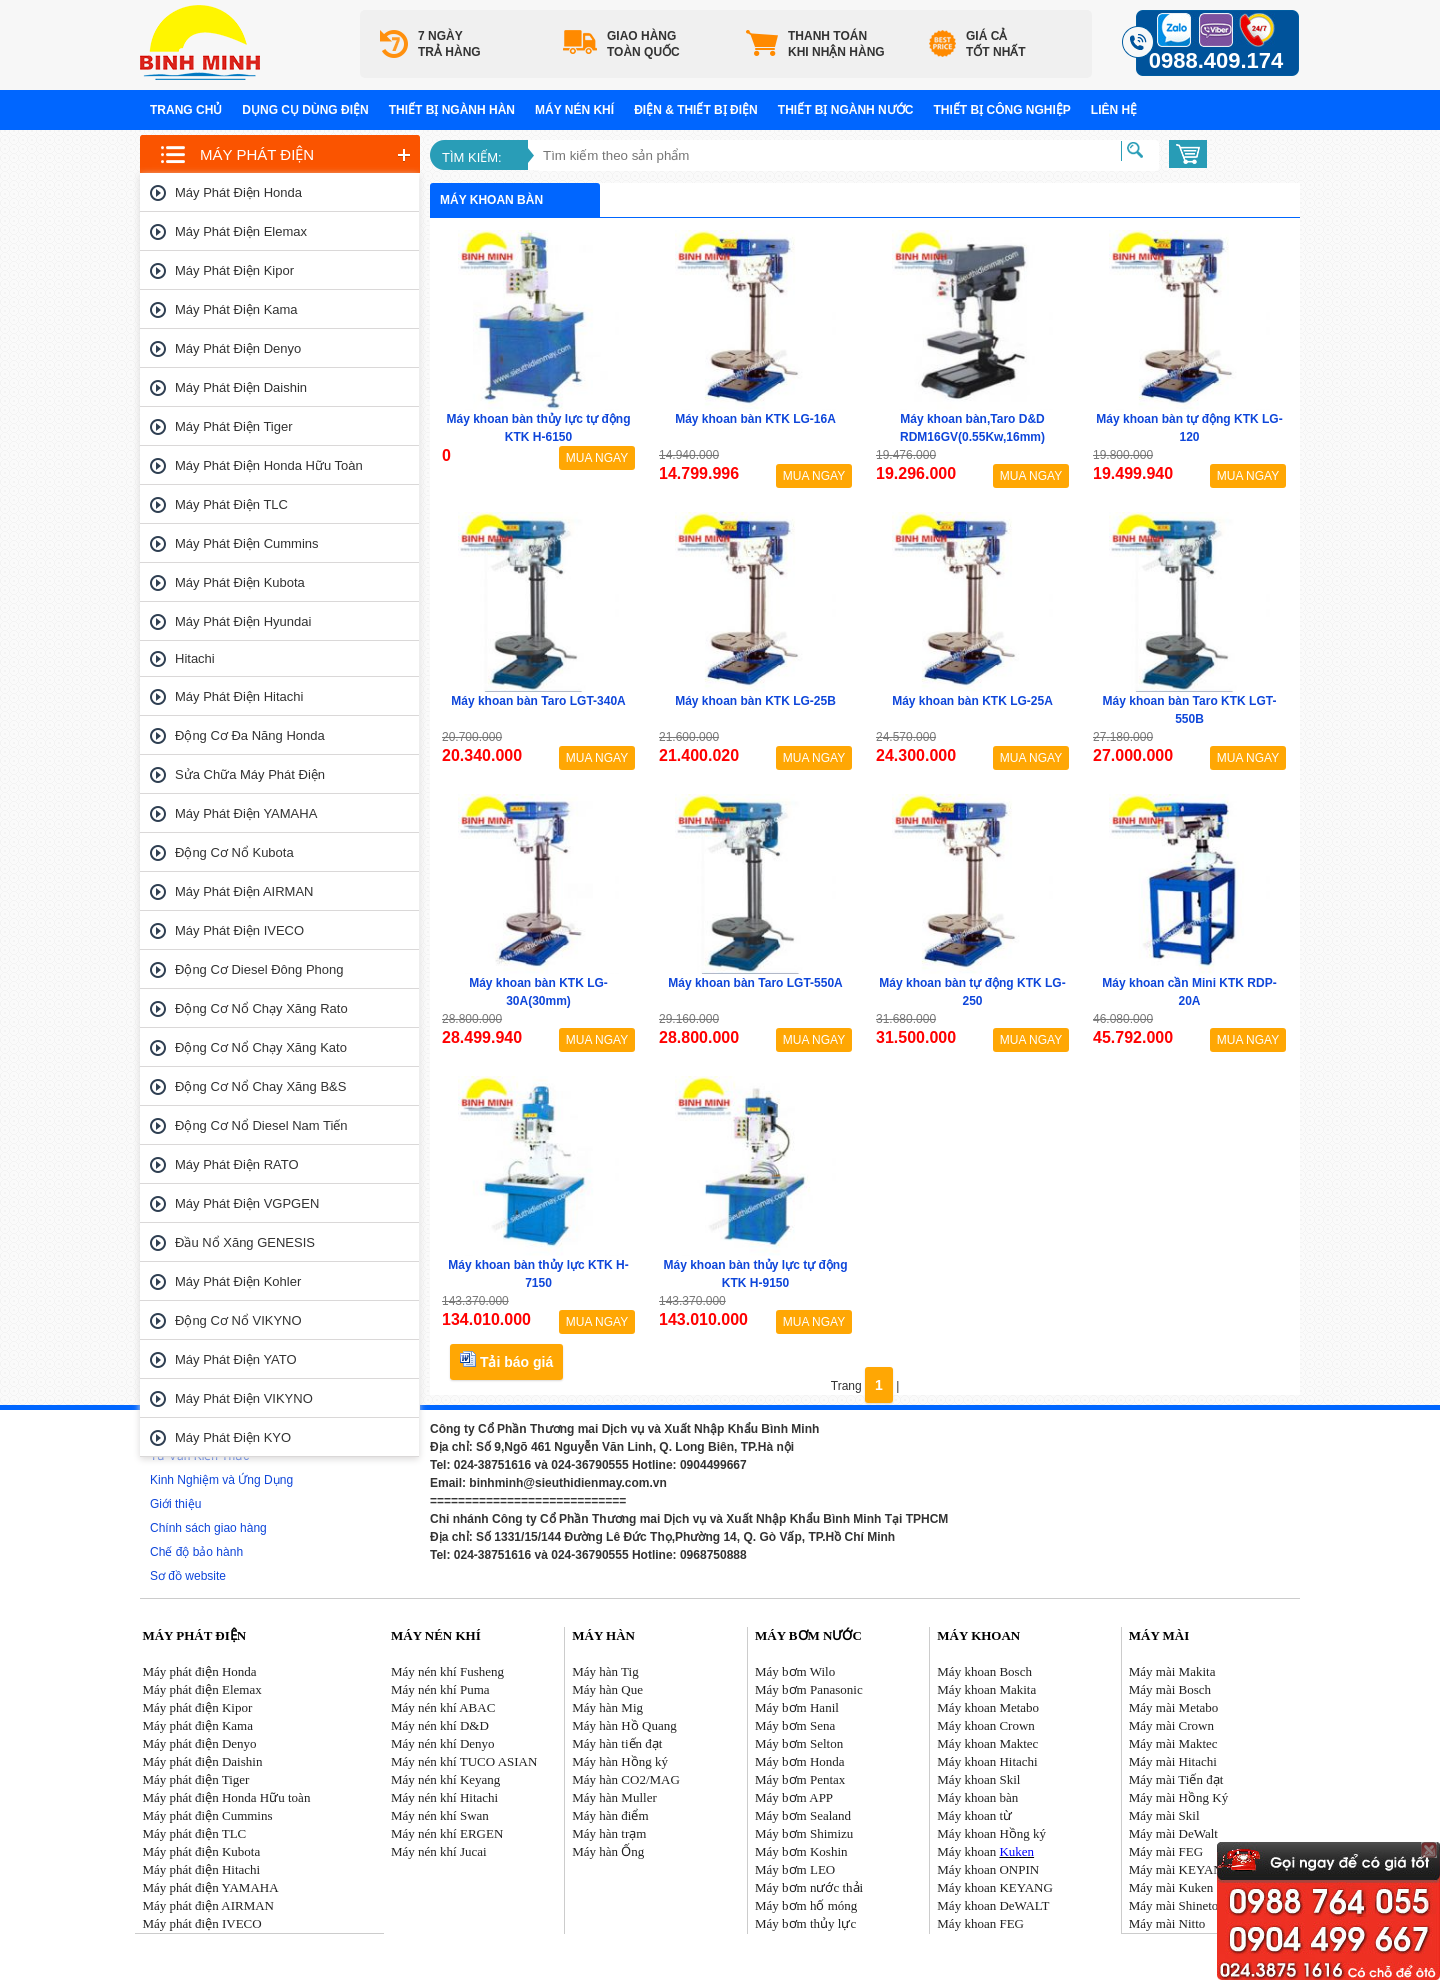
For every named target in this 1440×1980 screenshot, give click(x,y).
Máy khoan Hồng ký (991, 1833)
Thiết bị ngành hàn (452, 110)
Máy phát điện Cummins (247, 543)
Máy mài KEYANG (1180, 1869)
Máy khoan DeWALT (993, 1905)
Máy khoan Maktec (987, 1743)
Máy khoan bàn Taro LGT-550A (755, 983)
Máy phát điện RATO (237, 1164)
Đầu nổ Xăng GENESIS (245, 1242)
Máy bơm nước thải (809, 1887)
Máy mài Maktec (1173, 1743)
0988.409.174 (1216, 60)
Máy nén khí (574, 110)
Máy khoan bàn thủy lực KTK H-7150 (538, 1274)
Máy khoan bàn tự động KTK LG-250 (972, 992)
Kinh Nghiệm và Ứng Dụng (221, 1480)
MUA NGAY (597, 458)
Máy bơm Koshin (801, 1851)
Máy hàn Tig (605, 1671)
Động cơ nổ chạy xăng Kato (261, 1047)
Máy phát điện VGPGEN (247, 1203)
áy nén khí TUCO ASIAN (470, 1761)
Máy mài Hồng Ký (1178, 1797)
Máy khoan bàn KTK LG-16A (755, 419)
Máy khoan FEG (980, 1923)
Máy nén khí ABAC (443, 1707)
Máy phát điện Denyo (238, 348)
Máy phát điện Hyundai (243, 621)
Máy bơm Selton (799, 1743)
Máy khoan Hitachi (987, 1761)
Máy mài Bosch (1170, 1689)
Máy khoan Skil (978, 1779)
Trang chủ (186, 110)
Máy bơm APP (794, 1797)
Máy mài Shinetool (1179, 1905)
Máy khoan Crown (986, 1725)
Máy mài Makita (1172, 1671)
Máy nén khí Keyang (445, 1779)
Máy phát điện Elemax (241, 231)
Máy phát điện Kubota (240, 582)
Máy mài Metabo (1174, 1707)
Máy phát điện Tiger (234, 426)
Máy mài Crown (1171, 1725)
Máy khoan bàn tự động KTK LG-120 (1189, 428)
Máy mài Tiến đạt (1176, 1779)
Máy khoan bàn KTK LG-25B (755, 701)
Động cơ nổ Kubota (234, 852)
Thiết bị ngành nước (846, 110)
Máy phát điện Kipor (234, 270)
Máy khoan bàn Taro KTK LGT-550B (1190, 710)
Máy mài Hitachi (1173, 1761)
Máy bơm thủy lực (805, 1923)
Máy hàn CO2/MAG (626, 1779)
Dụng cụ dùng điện (305, 110)
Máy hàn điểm (610, 1815)
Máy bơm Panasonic (809, 1689)
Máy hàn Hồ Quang (624, 1725)
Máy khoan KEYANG (995, 1887)
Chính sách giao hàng (208, 1528)
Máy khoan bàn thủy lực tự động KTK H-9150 (755, 1274)
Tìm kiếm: (472, 157)
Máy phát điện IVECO (239, 930)
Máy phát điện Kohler (238, 1281)
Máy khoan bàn (977, 1797)
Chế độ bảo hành (196, 1552)
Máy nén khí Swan (440, 1815)
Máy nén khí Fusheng (447, 1671)
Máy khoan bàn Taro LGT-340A (538, 701)
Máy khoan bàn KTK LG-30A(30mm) (538, 992)
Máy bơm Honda (800, 1761)
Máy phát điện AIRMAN (244, 891)
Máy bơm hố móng (806, 1905)
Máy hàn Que (607, 1689)
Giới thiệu (175, 1504)
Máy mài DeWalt (1173, 1833)
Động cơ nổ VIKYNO (238, 1320)
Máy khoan (985, 1851)
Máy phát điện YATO (236, 1359)
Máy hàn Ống (608, 1851)
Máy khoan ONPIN (988, 1869)
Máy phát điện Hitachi (239, 696)
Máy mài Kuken (1171, 1887)
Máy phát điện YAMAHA (246, 813)
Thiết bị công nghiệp (1001, 110)
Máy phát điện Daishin (241, 387)
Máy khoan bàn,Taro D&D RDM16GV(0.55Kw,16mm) (972, 428)
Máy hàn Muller (614, 1797)
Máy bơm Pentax (800, 1779)
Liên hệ (1114, 110)
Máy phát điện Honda (238, 192)
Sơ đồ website (188, 1576)
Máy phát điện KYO (233, 1437)
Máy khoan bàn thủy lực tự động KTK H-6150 (538, 428)
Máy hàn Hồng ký (620, 1761)
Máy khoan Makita (986, 1689)
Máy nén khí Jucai (439, 1851)
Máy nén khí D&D (440, 1725)
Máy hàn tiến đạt (617, 1743)
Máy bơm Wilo (795, 1671)
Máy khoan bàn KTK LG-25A (972, 701)
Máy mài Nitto (1167, 1923)
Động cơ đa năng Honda (250, 735)
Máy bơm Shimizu (804, 1833)
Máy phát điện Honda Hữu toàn (269, 465)
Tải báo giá (506, 1360)
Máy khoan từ (974, 1815)
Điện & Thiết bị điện (696, 110)
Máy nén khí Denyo (443, 1743)
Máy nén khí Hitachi (444, 1797)
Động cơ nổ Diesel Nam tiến (261, 1125)
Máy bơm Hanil (797, 1707)
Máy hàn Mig (607, 1707)
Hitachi (195, 658)
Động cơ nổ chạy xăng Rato (261, 1008)
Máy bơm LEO (795, 1869)
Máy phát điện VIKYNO (244, 1398)
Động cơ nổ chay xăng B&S (260, 1086)
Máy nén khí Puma (440, 1689)
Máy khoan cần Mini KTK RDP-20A (1189, 992)
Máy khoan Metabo (988, 1707)
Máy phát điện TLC (231, 504)
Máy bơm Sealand (803, 1815)
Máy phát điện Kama (236, 309)
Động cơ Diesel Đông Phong (259, 969)
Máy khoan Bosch (984, 1671)
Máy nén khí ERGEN (447, 1833)
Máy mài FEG (1166, 1851)
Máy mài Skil (1164, 1815)
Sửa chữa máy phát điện (250, 774)
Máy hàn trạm (609, 1833)
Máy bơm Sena (795, 1725)
